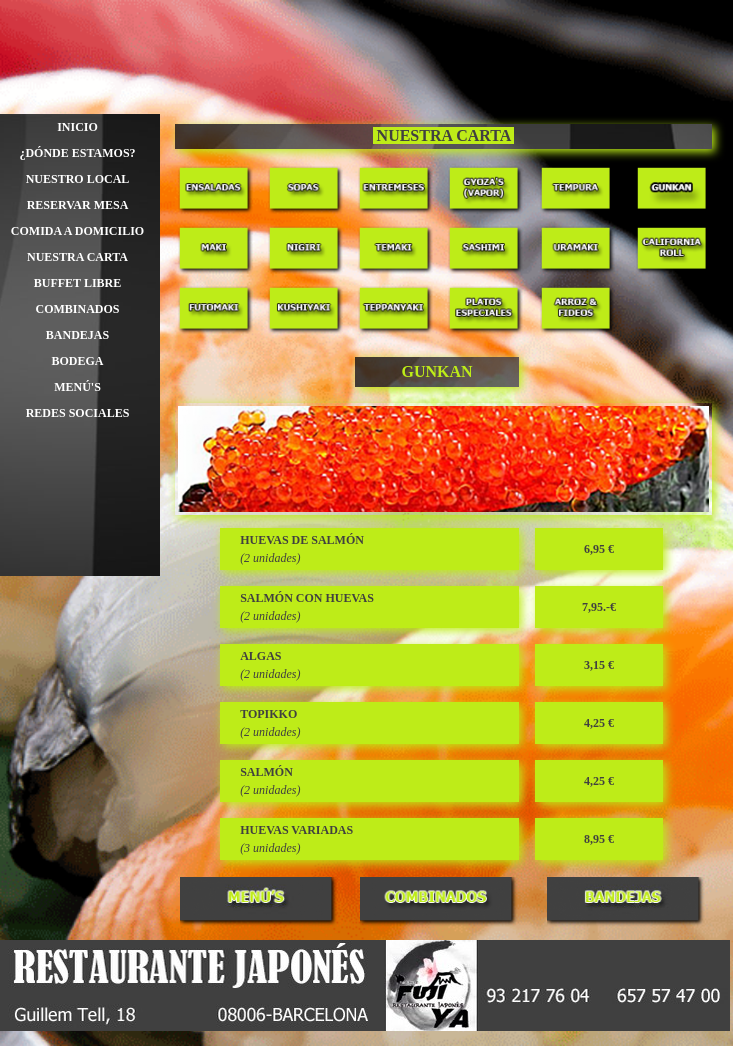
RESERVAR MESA (78, 205)
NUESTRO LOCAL (78, 179)
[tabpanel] (443, 136)
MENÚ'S (77, 387)
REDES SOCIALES (78, 413)
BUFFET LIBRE (77, 283)
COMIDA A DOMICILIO (77, 231)
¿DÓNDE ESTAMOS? (77, 153)
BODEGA (77, 361)
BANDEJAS (77, 335)
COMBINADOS (77, 309)
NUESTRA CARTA (77, 257)
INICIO (77, 127)
